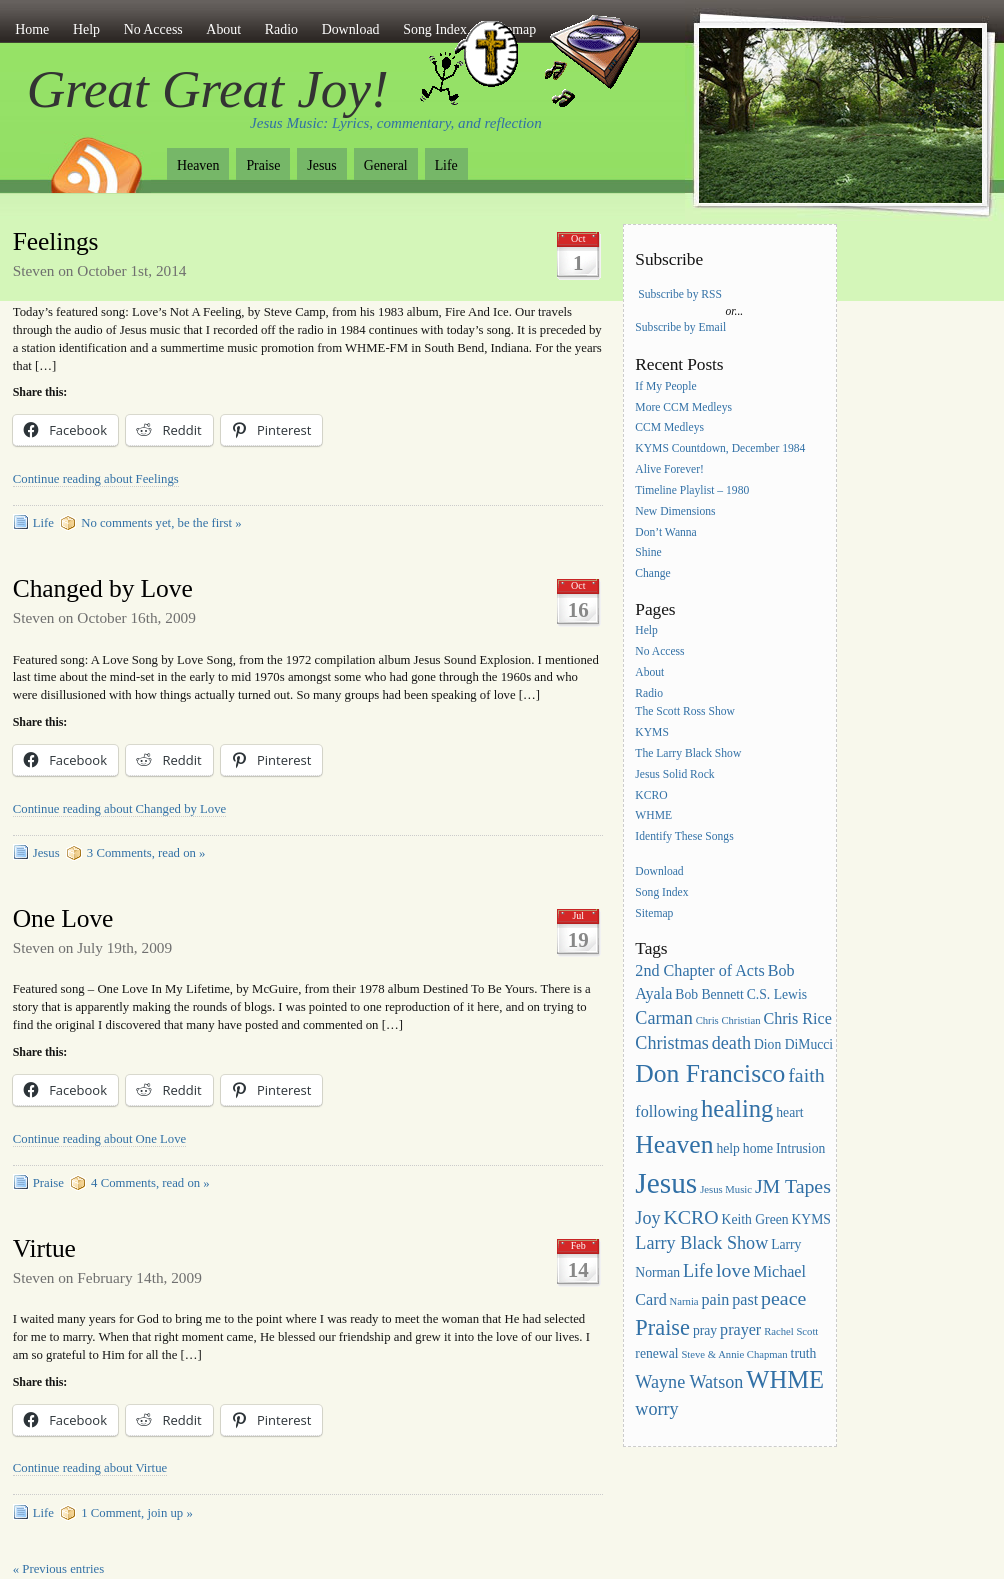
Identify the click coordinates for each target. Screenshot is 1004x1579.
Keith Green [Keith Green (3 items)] (755, 1219)
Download (351, 29)
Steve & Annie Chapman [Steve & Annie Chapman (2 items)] (734, 1354)
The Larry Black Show (688, 753)
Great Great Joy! (208, 89)
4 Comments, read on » (150, 1183)
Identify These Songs (684, 837)
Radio (281, 29)
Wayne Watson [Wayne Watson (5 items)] (689, 1382)
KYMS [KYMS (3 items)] (810, 1219)
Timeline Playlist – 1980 (692, 490)
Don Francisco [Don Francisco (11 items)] (710, 1073)
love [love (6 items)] (733, 1270)
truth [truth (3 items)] (804, 1353)
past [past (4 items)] (745, 1299)
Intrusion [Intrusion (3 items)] (800, 1148)
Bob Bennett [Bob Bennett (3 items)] (709, 994)
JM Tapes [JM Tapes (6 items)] (793, 1186)
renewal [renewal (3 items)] (656, 1353)
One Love (63, 918)
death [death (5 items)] (731, 1043)
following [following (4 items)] (666, 1111)
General (386, 165)
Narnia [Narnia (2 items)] (684, 1301)
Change (652, 574)
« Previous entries (58, 1569)
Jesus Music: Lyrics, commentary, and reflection (396, 123)
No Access (153, 29)
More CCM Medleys (683, 407)
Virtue (44, 1248)
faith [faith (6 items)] (806, 1075)
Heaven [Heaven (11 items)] (674, 1144)
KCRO (651, 795)
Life (446, 165)
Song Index (661, 892)
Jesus (321, 165)
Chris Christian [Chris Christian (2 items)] (728, 1020)
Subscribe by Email (680, 327)
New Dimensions (675, 511)
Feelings (56, 241)
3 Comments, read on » (146, 853)
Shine (648, 553)
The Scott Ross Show (685, 711)
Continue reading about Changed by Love (120, 809)
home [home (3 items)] (758, 1148)
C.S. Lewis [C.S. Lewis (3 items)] (777, 994)
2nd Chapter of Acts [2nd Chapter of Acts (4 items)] (699, 970)
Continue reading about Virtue (90, 1468)
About (223, 29)
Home (32, 29)
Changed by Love (103, 588)
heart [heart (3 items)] (789, 1112)
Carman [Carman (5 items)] (663, 1018)
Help (86, 29)
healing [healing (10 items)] (737, 1108)
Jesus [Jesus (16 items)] (666, 1183)
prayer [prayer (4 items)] (740, 1329)
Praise (263, 165)
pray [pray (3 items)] (705, 1330)
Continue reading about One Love (100, 1139)
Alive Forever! (669, 469)
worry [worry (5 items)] (656, 1409)
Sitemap (654, 913)
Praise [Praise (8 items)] (662, 1327)
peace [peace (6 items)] (783, 1298)
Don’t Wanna (665, 532)
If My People (665, 386)
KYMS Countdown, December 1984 (720, 449)
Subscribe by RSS (680, 294)
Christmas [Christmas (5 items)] (672, 1043)
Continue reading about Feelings (96, 479)
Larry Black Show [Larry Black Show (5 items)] (701, 1243)
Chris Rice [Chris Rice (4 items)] (797, 1018)
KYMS (652, 732)
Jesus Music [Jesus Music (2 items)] (726, 1189)
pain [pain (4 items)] (716, 1299)
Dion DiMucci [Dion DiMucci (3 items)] (793, 1044)
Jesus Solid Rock (674, 774)
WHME (653, 816)
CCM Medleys (669, 428)
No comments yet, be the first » (161, 523)
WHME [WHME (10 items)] (785, 1379)
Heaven (198, 165)
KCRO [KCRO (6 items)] (690, 1217)
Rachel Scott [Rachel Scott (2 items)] (791, 1331)
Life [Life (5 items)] (698, 1271)
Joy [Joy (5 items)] (647, 1218)
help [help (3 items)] (728, 1148)
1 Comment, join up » (137, 1513)
